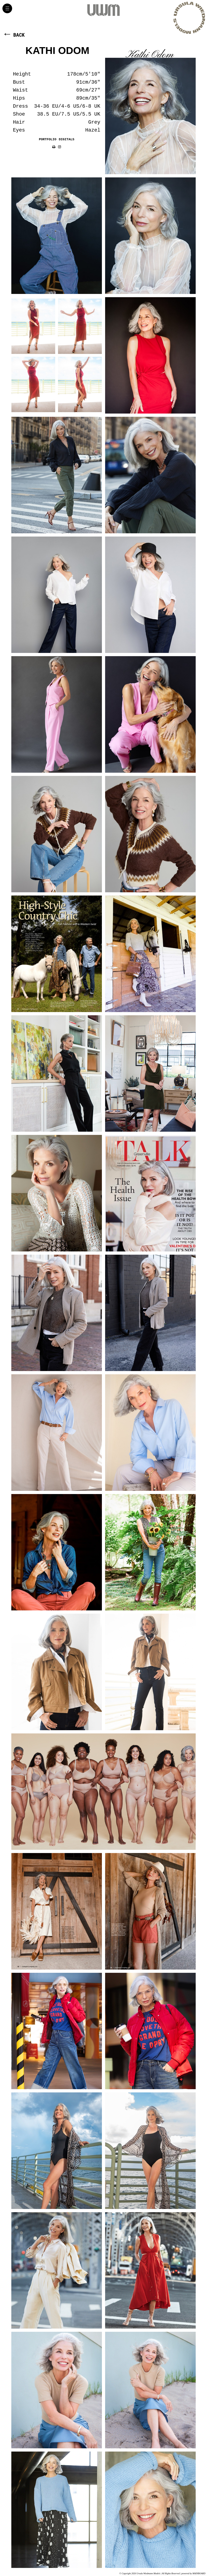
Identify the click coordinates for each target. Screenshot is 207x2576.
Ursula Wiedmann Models (103, 10)
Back (13, 35)
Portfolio (47, 139)
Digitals (66, 139)
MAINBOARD (198, 2573)
